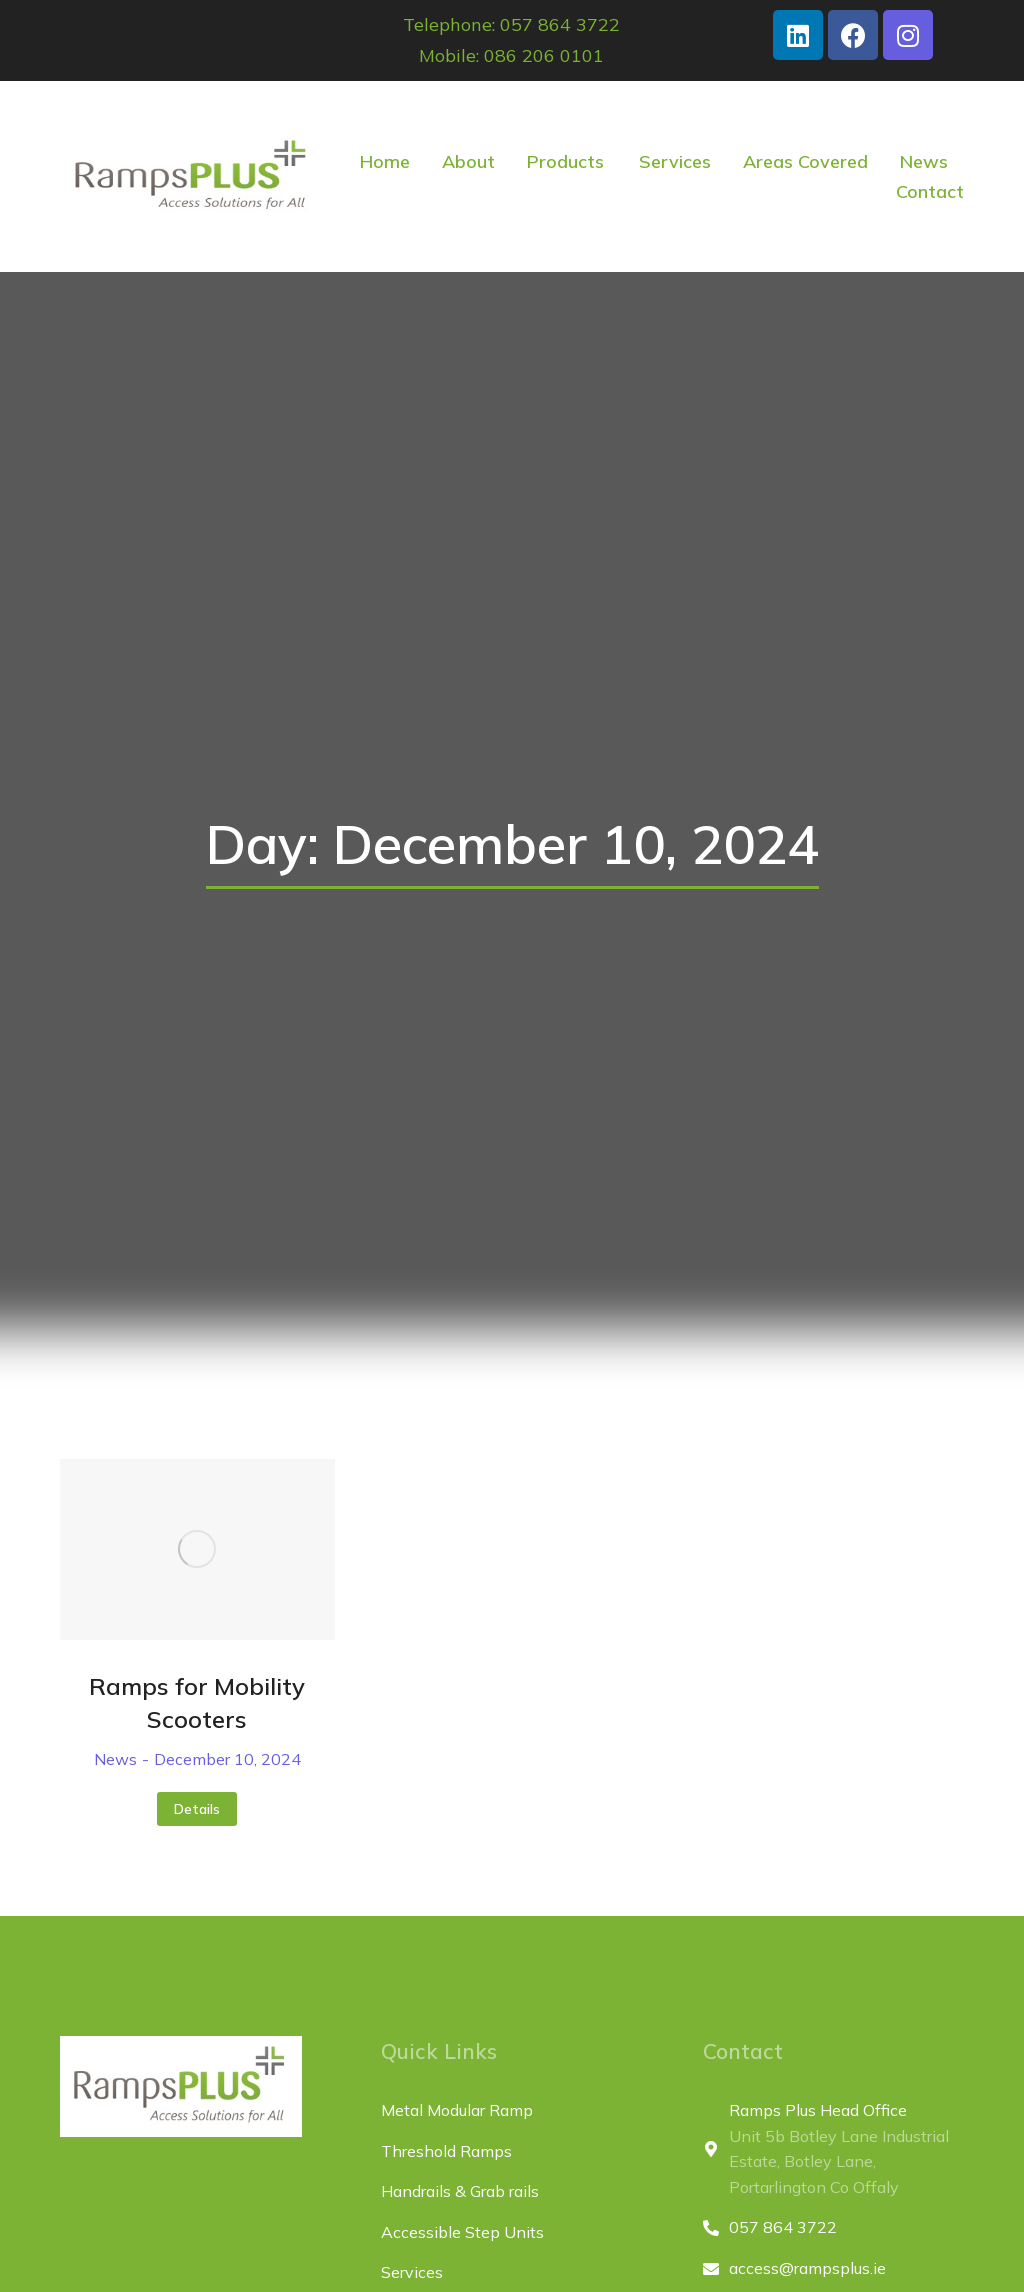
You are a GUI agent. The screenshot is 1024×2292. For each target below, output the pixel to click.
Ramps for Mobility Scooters (197, 1703)
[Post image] (197, 1549)
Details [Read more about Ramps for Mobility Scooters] (197, 1809)
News (115, 1759)
